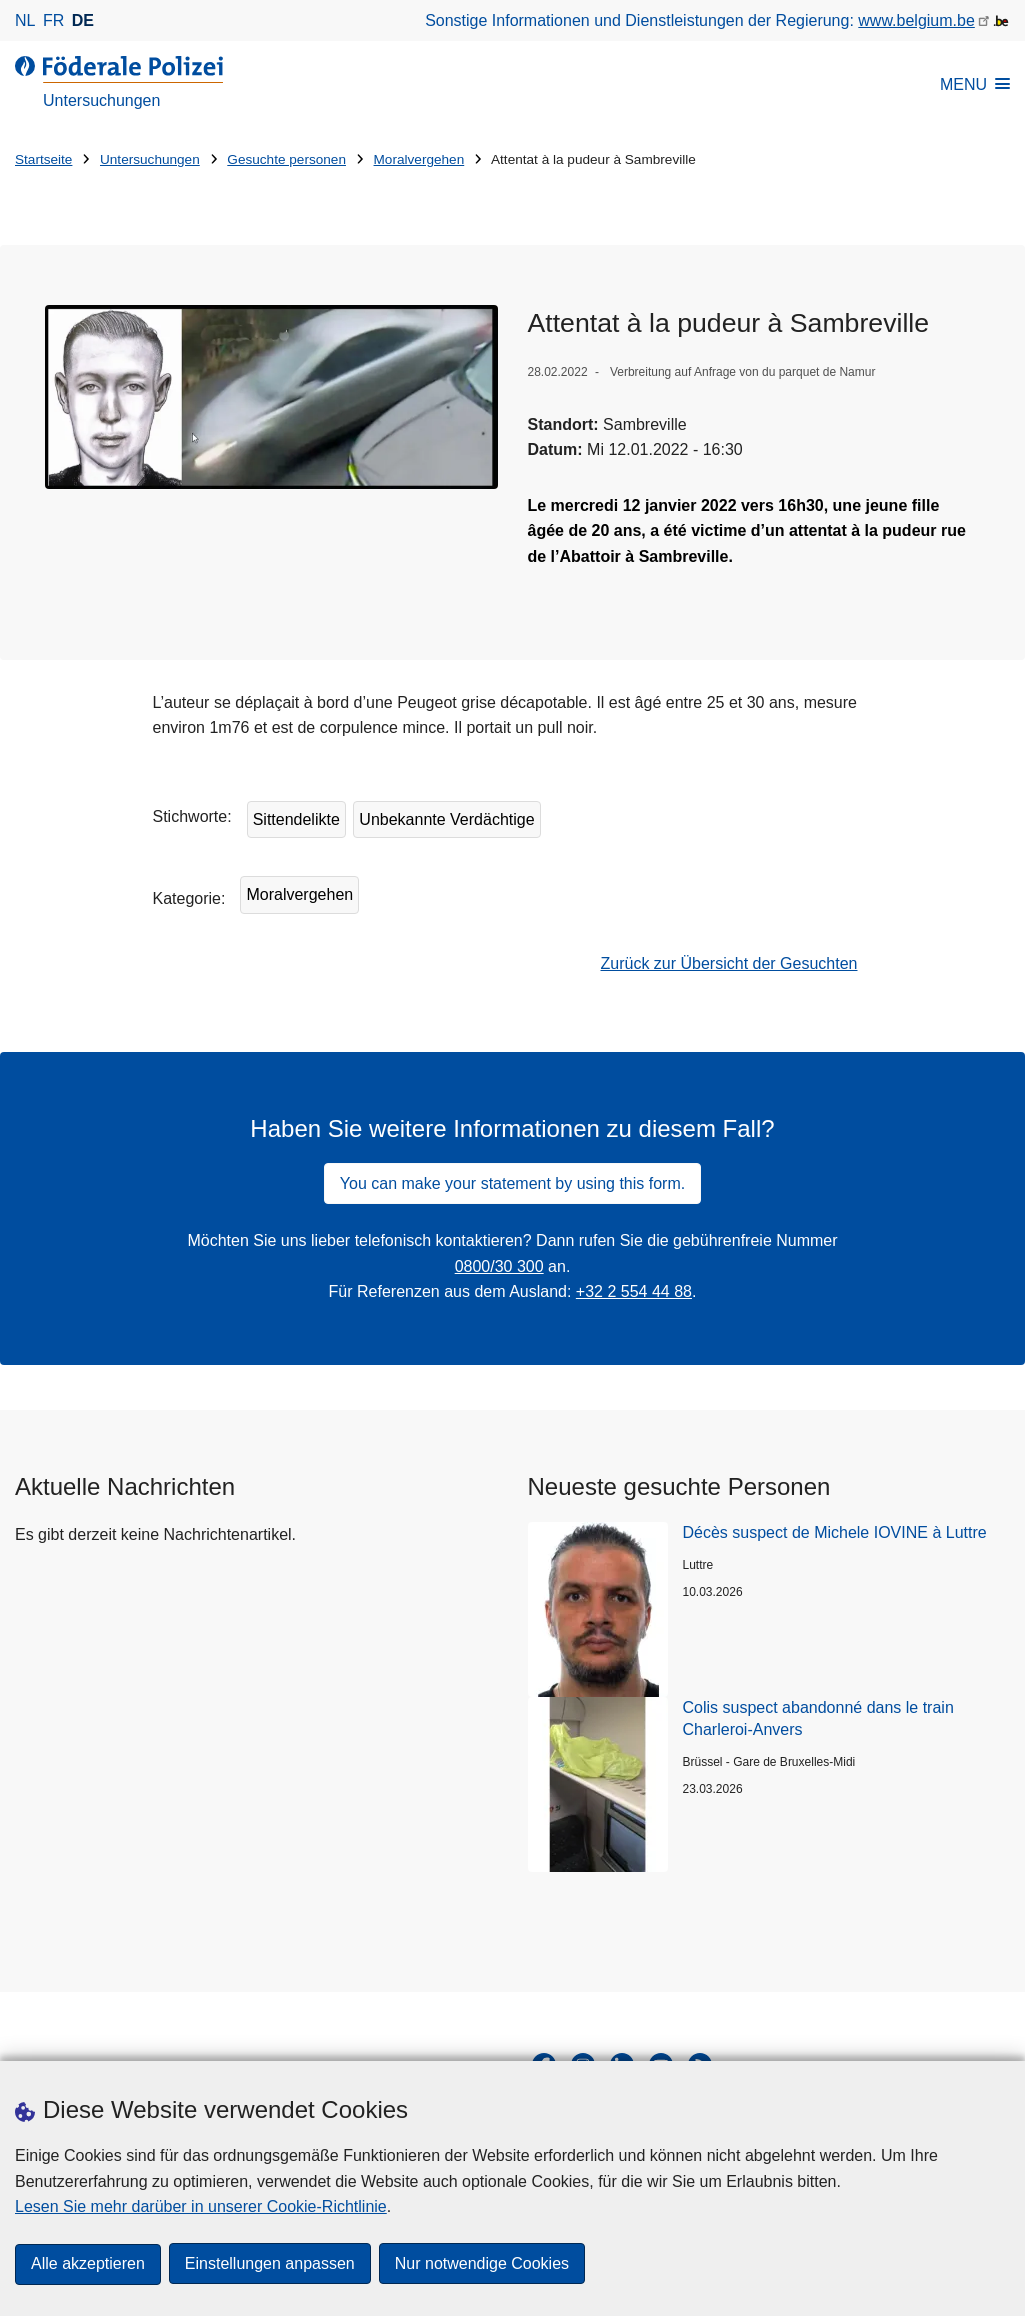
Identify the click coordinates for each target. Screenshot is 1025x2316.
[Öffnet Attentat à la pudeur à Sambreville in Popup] (271, 396)
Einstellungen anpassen (270, 2263)
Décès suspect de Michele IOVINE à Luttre (835, 1532)
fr (53, 20)
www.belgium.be (916, 20)
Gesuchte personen (286, 159)
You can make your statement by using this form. (512, 1183)
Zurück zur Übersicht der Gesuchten (729, 963)
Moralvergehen (419, 159)
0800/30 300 (499, 1266)
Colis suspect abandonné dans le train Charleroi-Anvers (818, 1718)
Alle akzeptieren (88, 2263)
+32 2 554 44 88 (634, 1291)
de (83, 20)
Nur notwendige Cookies (482, 2263)
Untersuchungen (150, 159)
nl (25, 20)
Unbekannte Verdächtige (446, 819)
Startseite (43, 159)
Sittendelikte (296, 819)
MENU (975, 84)
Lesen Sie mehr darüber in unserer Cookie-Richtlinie (201, 2205)
